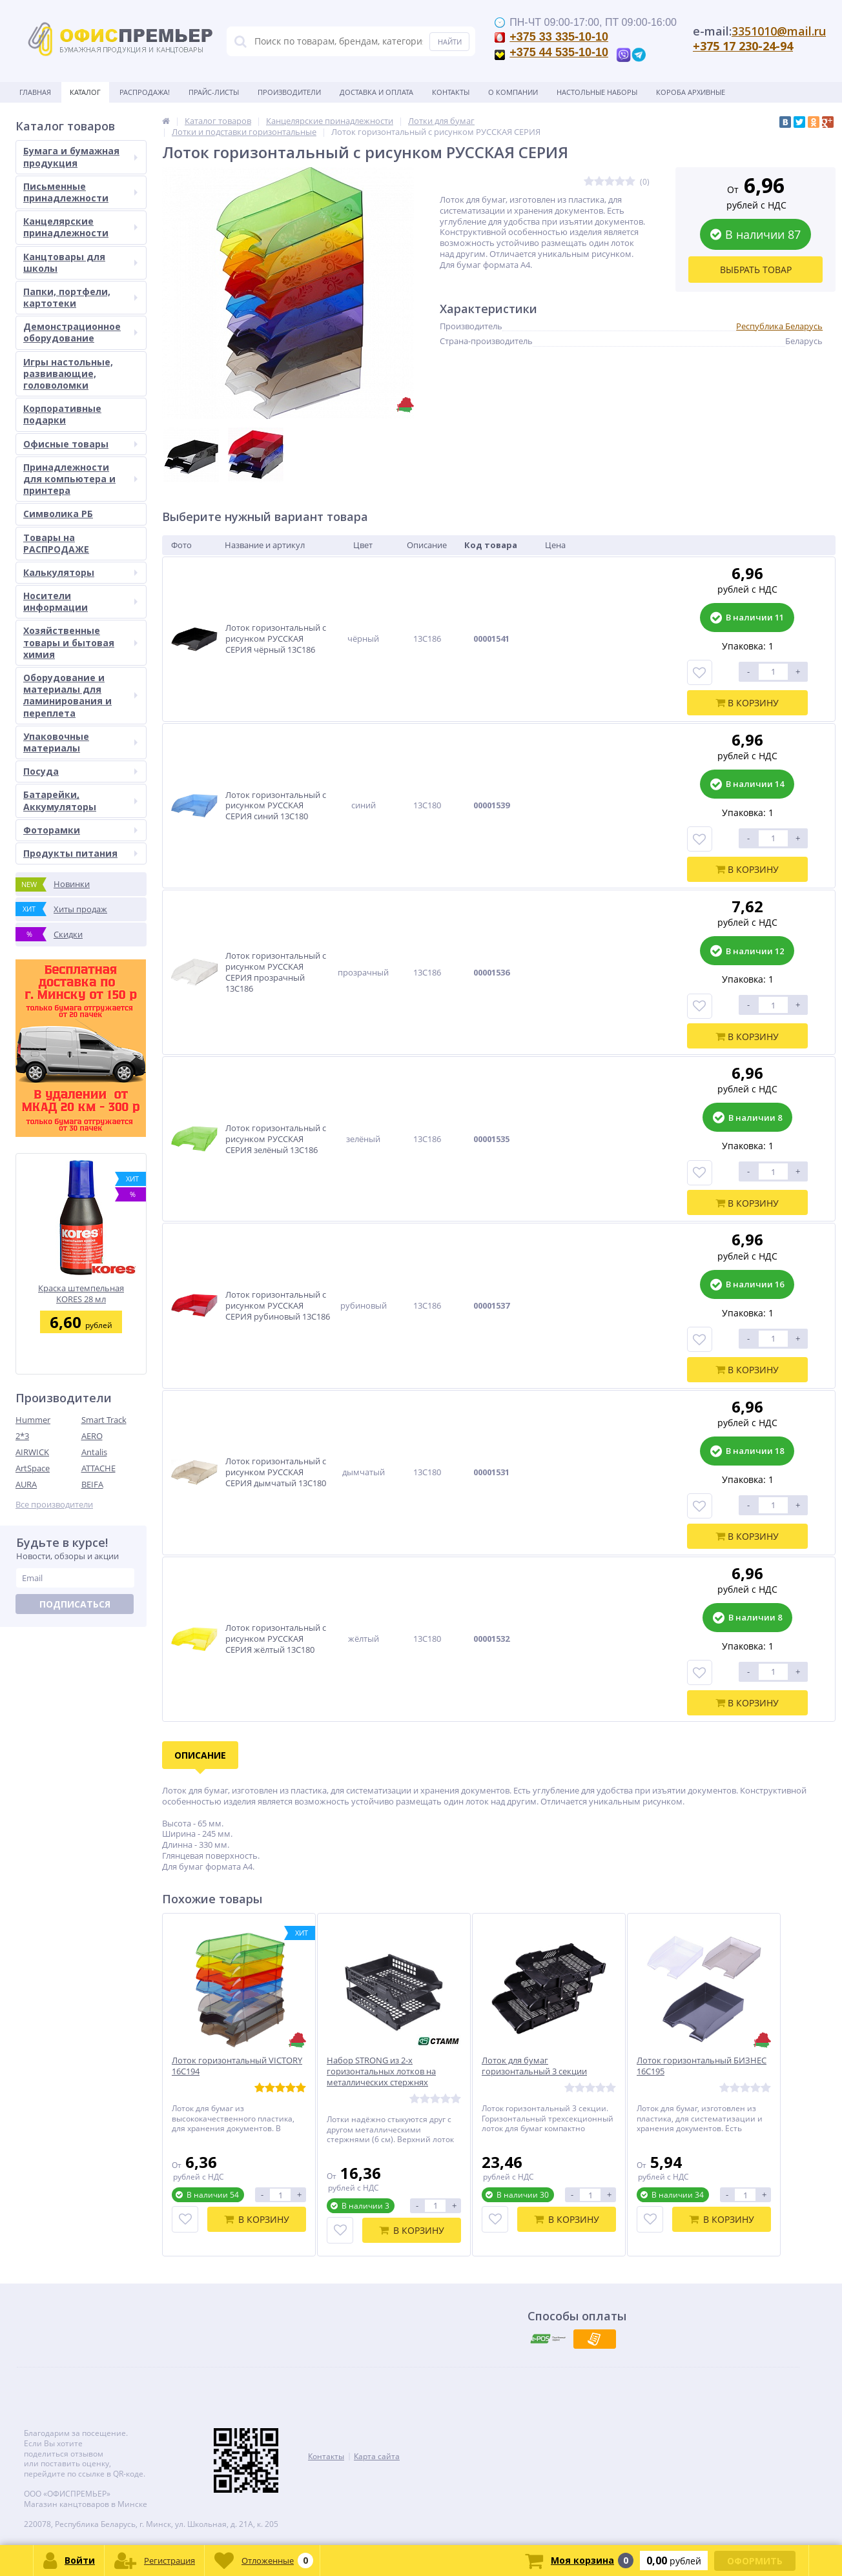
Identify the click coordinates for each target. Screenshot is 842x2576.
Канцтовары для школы (80, 262)
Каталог (85, 92)
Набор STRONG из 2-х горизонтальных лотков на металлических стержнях (381, 2071)
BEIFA (92, 1484)
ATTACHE (98, 1468)
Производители (289, 92)
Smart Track (104, 1420)
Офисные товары (80, 444)
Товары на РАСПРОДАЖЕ (56, 543)
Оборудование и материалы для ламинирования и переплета (80, 695)
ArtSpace (32, 1468)
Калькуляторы (80, 572)
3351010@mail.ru (779, 31)
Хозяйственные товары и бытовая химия (80, 642)
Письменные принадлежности (80, 192)
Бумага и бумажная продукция (80, 157)
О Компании (513, 92)
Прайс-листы (214, 92)
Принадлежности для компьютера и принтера (80, 478)
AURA (26, 1484)
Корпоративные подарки (62, 414)
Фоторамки (80, 830)
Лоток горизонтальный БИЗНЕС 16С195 (701, 2066)
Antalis (94, 1452)
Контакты (450, 92)
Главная (35, 92)
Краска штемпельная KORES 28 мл (81, 1293)
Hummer (32, 1420)
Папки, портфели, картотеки (80, 297)
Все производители (54, 1504)
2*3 (22, 1436)
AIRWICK (32, 1452)
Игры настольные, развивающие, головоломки (68, 373)
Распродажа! (144, 92)
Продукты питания (80, 853)
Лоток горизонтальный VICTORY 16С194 (237, 2066)
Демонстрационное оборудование (80, 332)
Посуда (80, 771)
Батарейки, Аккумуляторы (80, 800)
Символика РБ (58, 513)
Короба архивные (690, 92)
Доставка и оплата (376, 92)
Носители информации (80, 601)
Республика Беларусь (779, 326)
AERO (92, 1436)
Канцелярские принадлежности (80, 227)
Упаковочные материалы (80, 742)
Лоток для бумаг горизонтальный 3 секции (534, 2066)
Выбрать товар (756, 269)
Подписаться (74, 1604)
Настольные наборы (597, 92)
